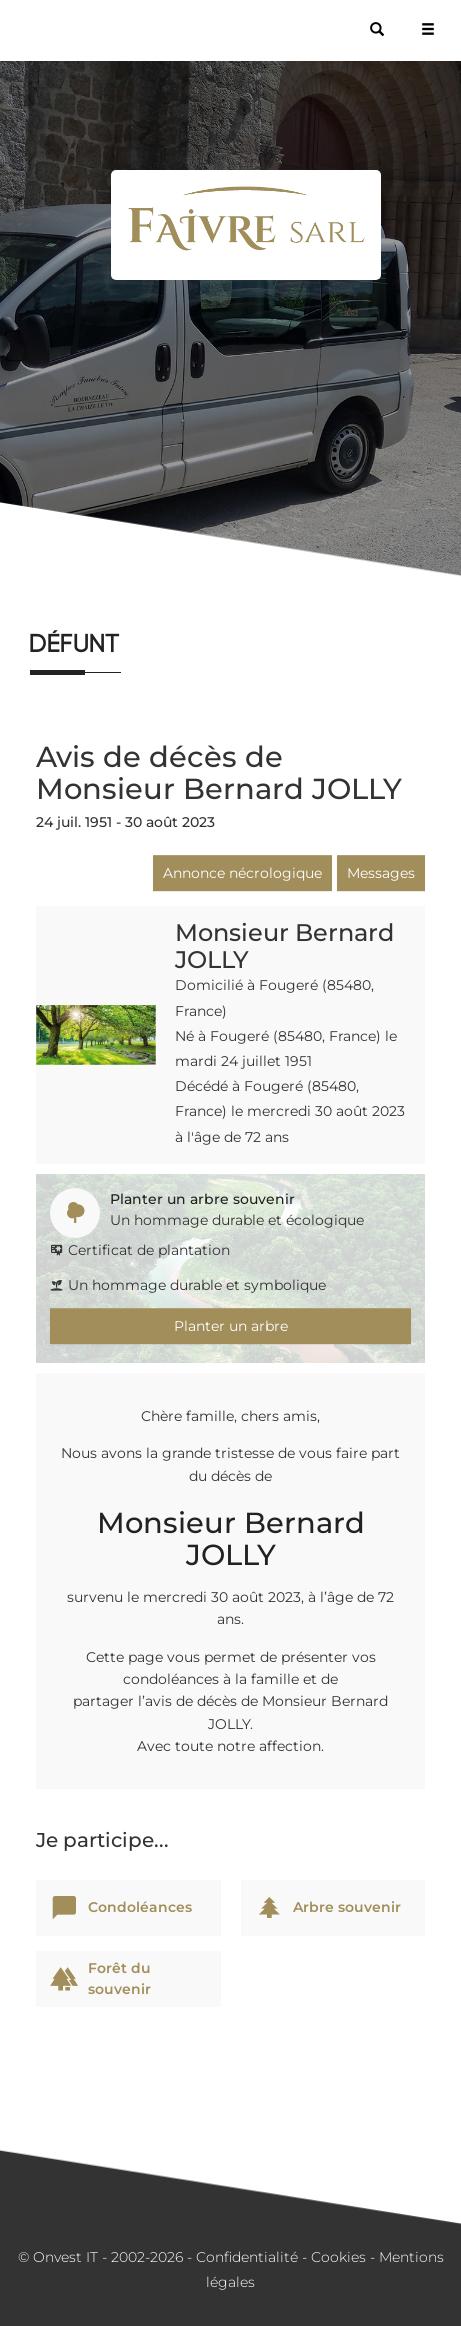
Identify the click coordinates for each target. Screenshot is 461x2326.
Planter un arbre (231, 1326)
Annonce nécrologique (242, 873)
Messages (381, 873)
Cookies (338, 2257)
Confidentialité (247, 2257)
